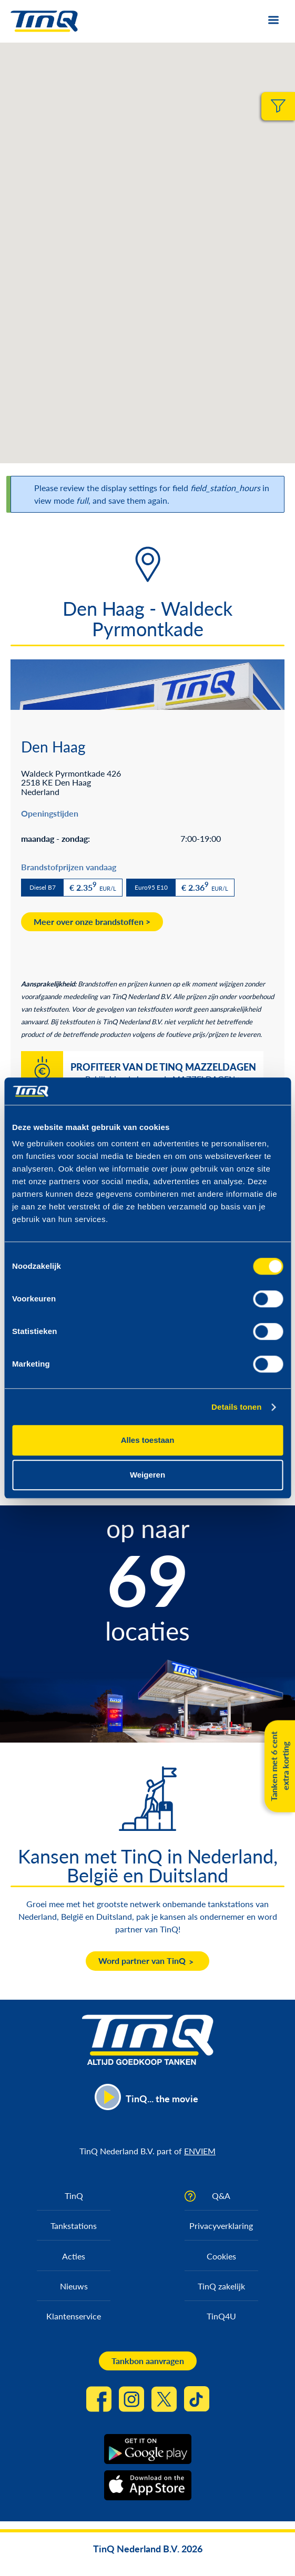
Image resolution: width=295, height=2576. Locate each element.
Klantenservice (73, 2316)
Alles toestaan (148, 1440)
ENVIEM (200, 2151)
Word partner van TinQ (142, 1961)
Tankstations (73, 2226)
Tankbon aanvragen (147, 2361)
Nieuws (74, 2286)
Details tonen (236, 1406)
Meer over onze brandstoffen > (92, 921)
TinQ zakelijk (221, 2286)
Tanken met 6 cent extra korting (279, 1766)
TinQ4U (221, 2316)
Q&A (221, 2196)
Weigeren (147, 1474)
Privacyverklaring (221, 2226)
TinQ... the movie (162, 2098)
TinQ (74, 2196)
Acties (73, 2256)
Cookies (221, 2256)
